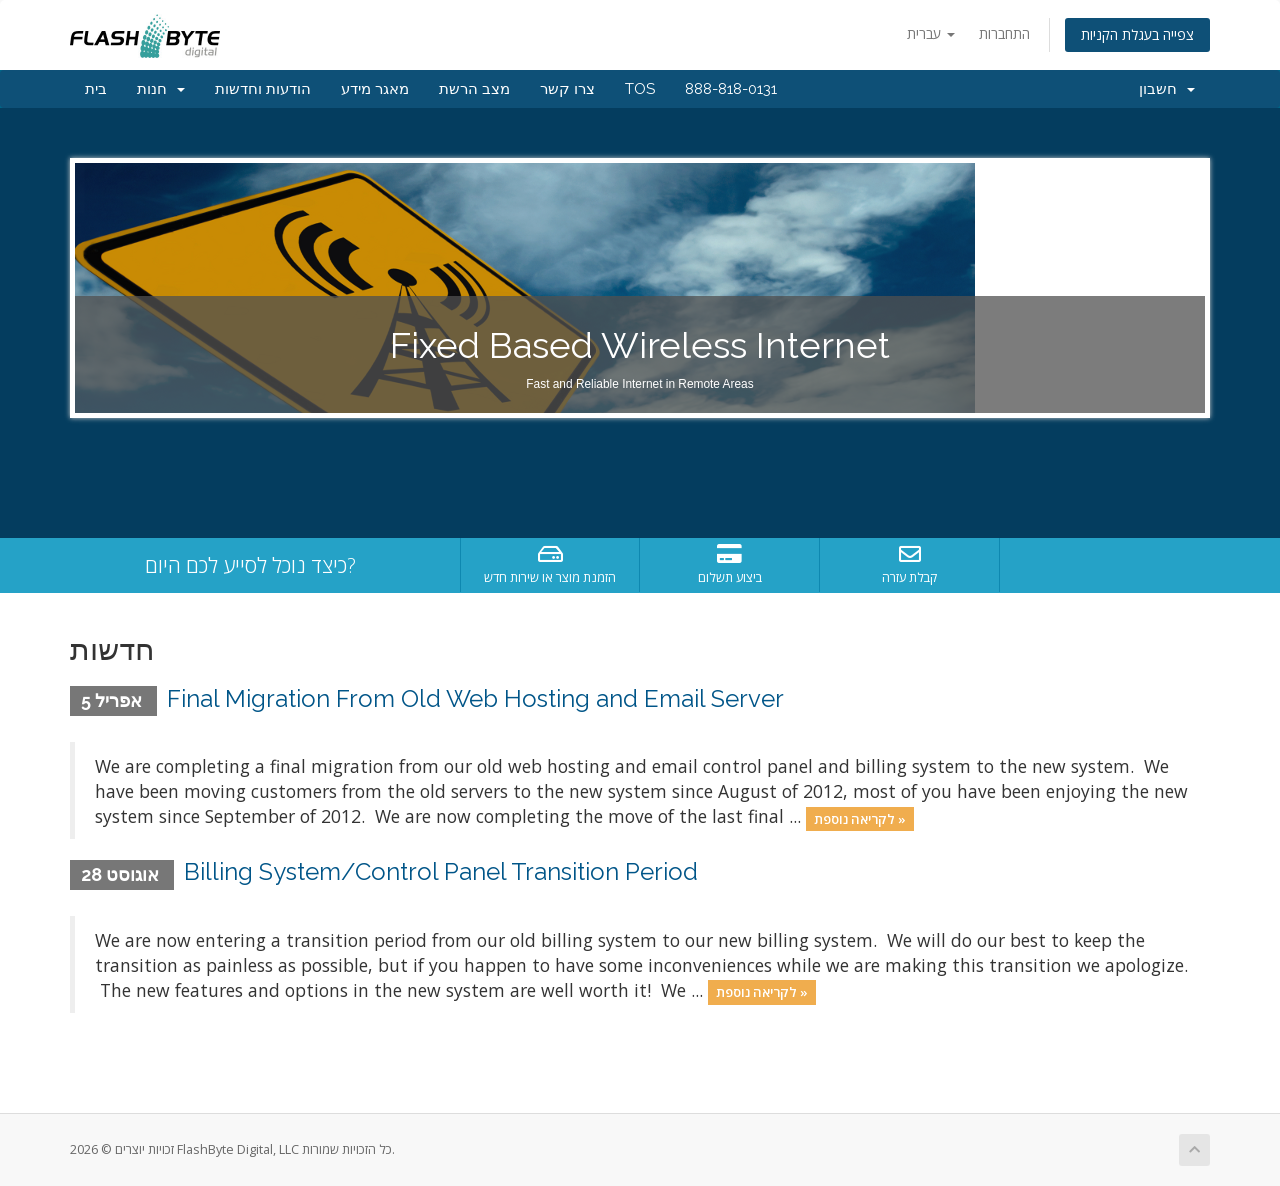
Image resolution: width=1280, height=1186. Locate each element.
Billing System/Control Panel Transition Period (441, 871)
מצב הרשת (474, 89)
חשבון (1167, 89)
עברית (931, 33)
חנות (161, 89)
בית (96, 89)
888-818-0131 (731, 89)
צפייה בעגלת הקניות (1137, 34)
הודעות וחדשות (263, 89)
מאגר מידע (375, 89)
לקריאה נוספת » (860, 818)
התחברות (1004, 33)
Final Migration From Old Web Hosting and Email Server (475, 698)
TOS (640, 89)
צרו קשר (567, 89)
